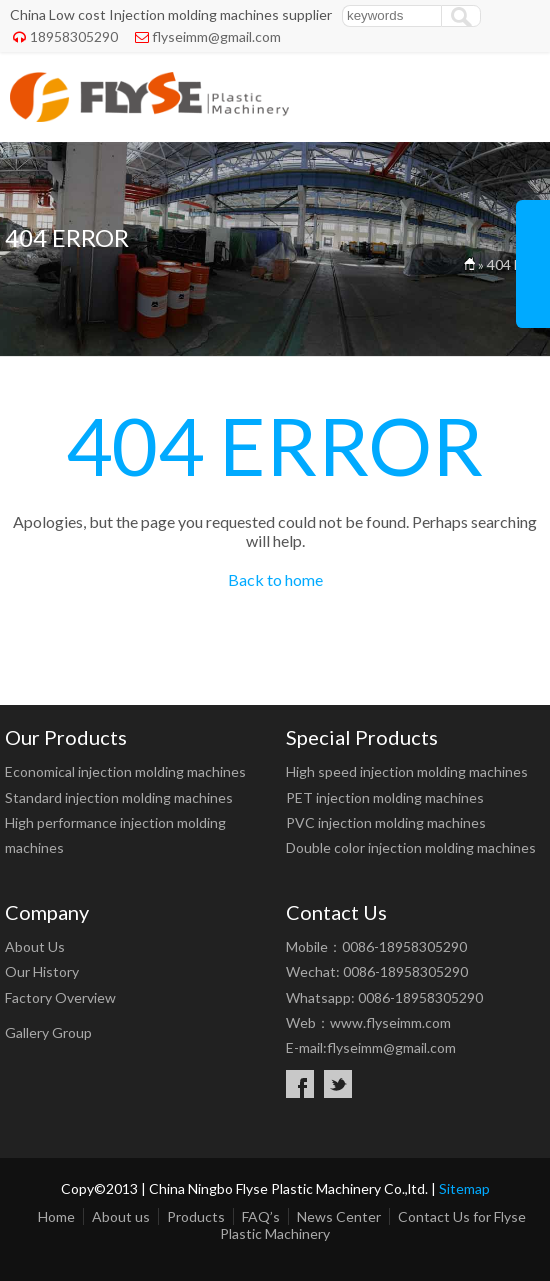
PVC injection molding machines (386, 822)
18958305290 (74, 36)
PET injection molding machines (385, 797)
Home (56, 1216)
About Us (35, 946)
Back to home (275, 579)
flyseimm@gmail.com (216, 36)
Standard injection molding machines (119, 797)
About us (121, 1216)
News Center (339, 1216)
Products (196, 1216)
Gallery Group (48, 1032)
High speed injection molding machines (407, 771)
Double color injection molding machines (411, 847)
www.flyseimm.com (390, 1022)
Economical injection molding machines (125, 771)
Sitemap (464, 1188)
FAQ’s (261, 1216)
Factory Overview (60, 997)
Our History (42, 971)
